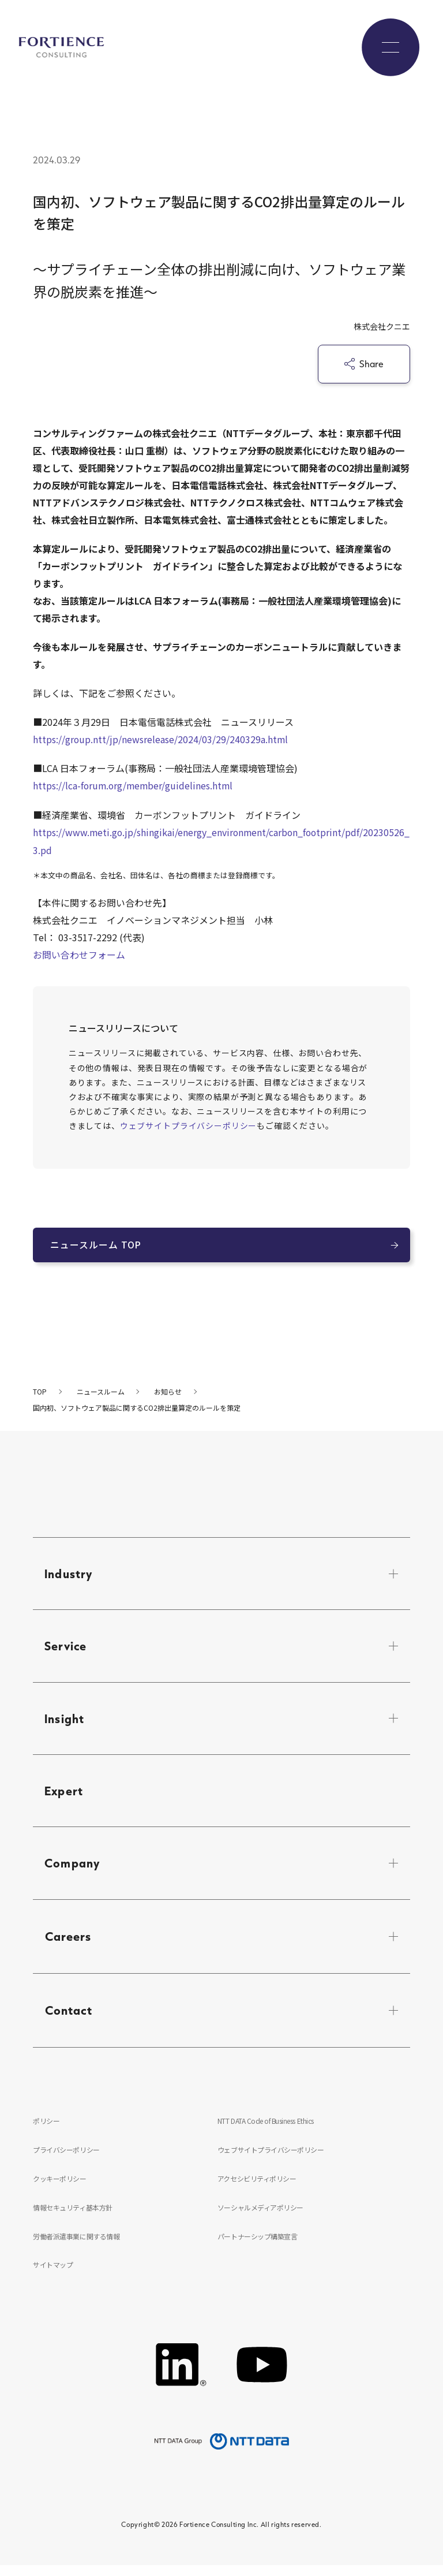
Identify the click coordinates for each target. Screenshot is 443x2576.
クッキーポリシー (59, 2186)
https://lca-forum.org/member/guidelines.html (134, 785)
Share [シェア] (364, 364)
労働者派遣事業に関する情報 (76, 2245)
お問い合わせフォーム (79, 953)
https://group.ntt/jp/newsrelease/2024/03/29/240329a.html (161, 739)
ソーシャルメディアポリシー (260, 2215)
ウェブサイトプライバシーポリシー (188, 1123)
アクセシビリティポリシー (256, 2186)
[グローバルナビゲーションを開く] (390, 47)
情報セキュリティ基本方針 (72, 2215)
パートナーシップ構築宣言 (257, 2245)
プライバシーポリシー (66, 2156)
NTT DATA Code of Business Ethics (266, 2128)
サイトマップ (53, 2274)
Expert (64, 1794)
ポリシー (46, 2128)
